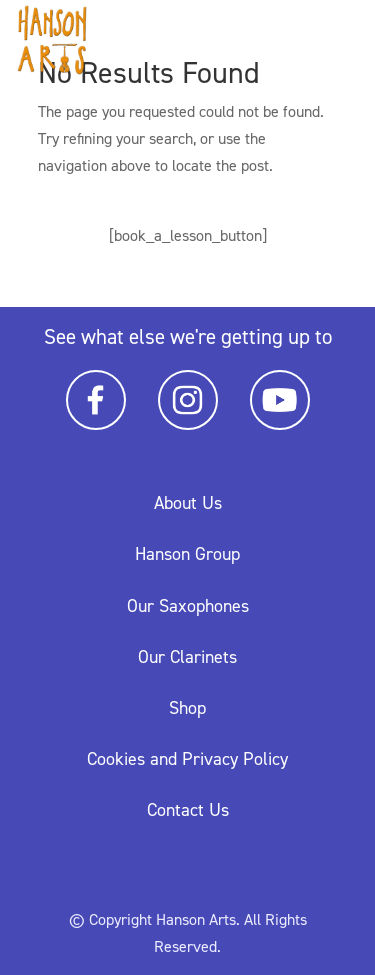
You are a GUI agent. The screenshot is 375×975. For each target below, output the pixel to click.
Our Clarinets (187, 657)
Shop (187, 708)
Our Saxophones (188, 606)
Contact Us (188, 810)
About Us (188, 503)
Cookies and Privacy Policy (187, 759)
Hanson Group (187, 554)
